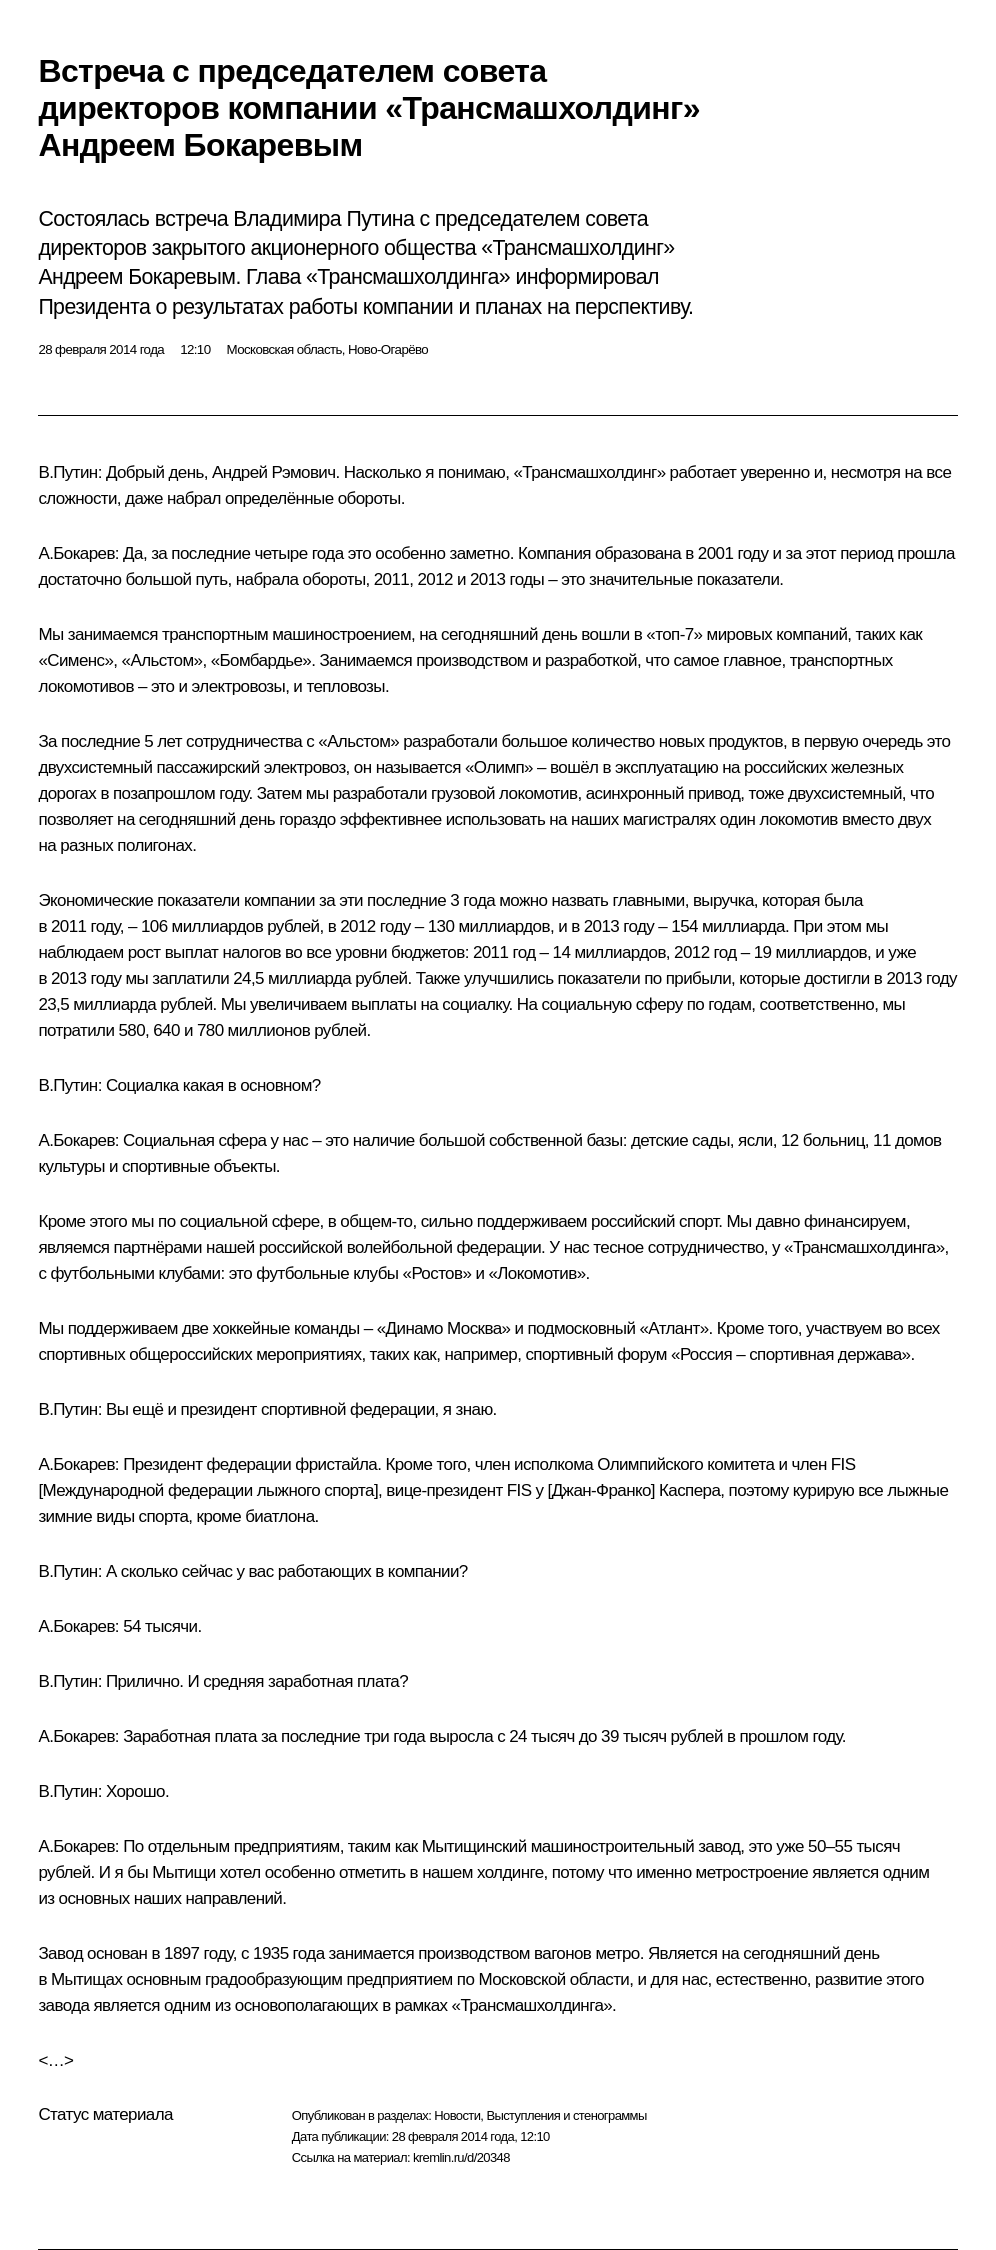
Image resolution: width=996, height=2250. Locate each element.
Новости (457, 2115)
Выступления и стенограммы (566, 2115)
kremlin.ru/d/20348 (461, 2157)
